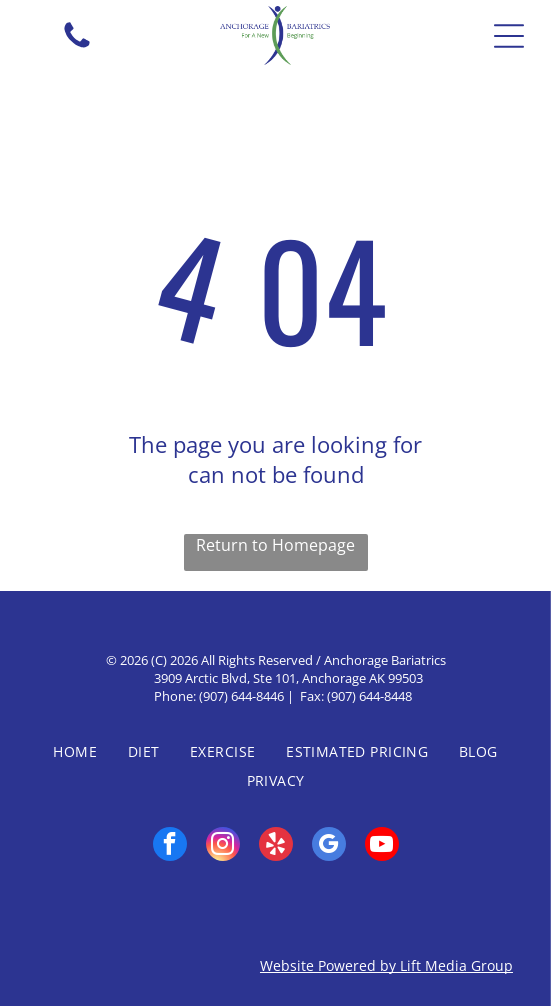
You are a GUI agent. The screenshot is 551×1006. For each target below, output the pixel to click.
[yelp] (276, 846)
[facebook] (170, 846)
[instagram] (223, 846)
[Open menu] (509, 36)
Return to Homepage (275, 545)
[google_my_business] (329, 846)
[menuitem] (75, 751)
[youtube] (382, 846)
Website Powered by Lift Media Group (386, 965)
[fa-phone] (77, 46)
